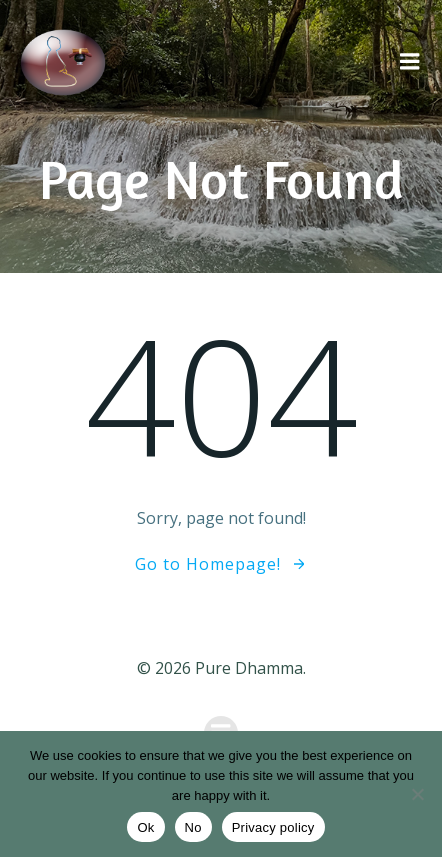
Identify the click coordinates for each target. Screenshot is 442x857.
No (193, 827)
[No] (417, 794)
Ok (145, 827)
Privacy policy (273, 827)
